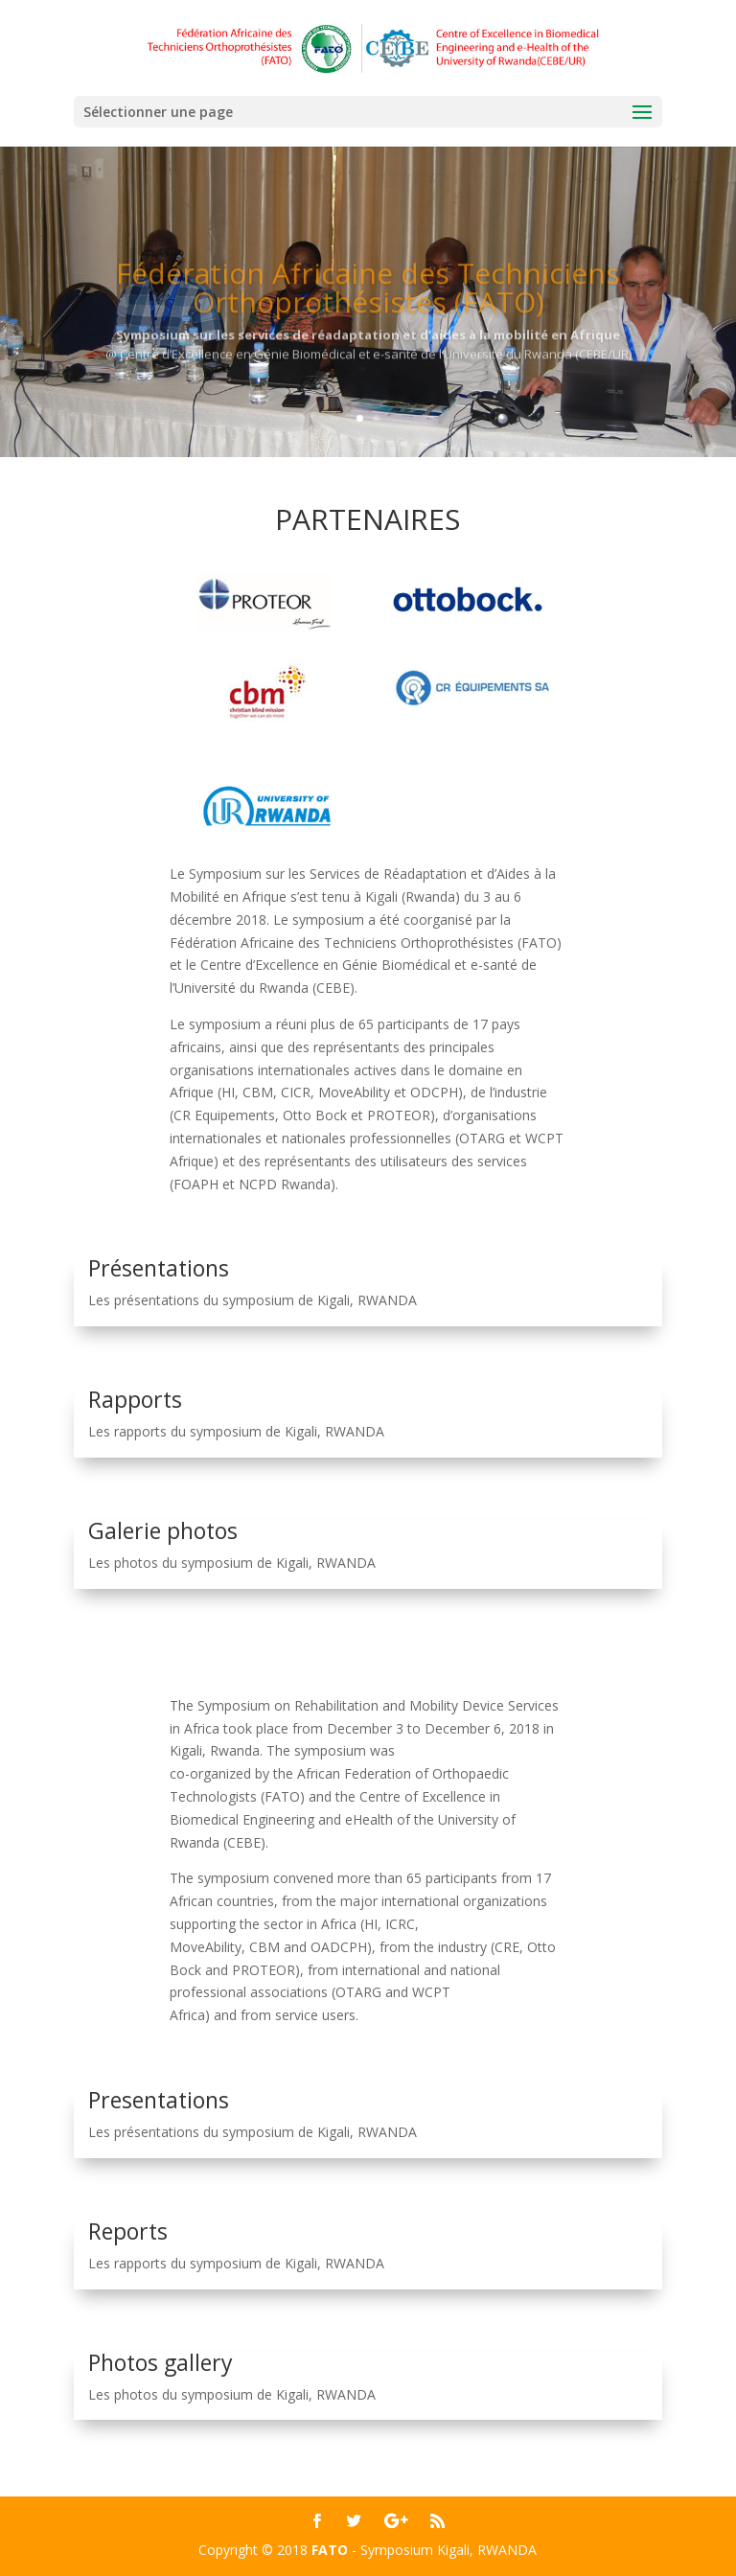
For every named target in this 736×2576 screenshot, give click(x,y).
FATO (329, 2550)
